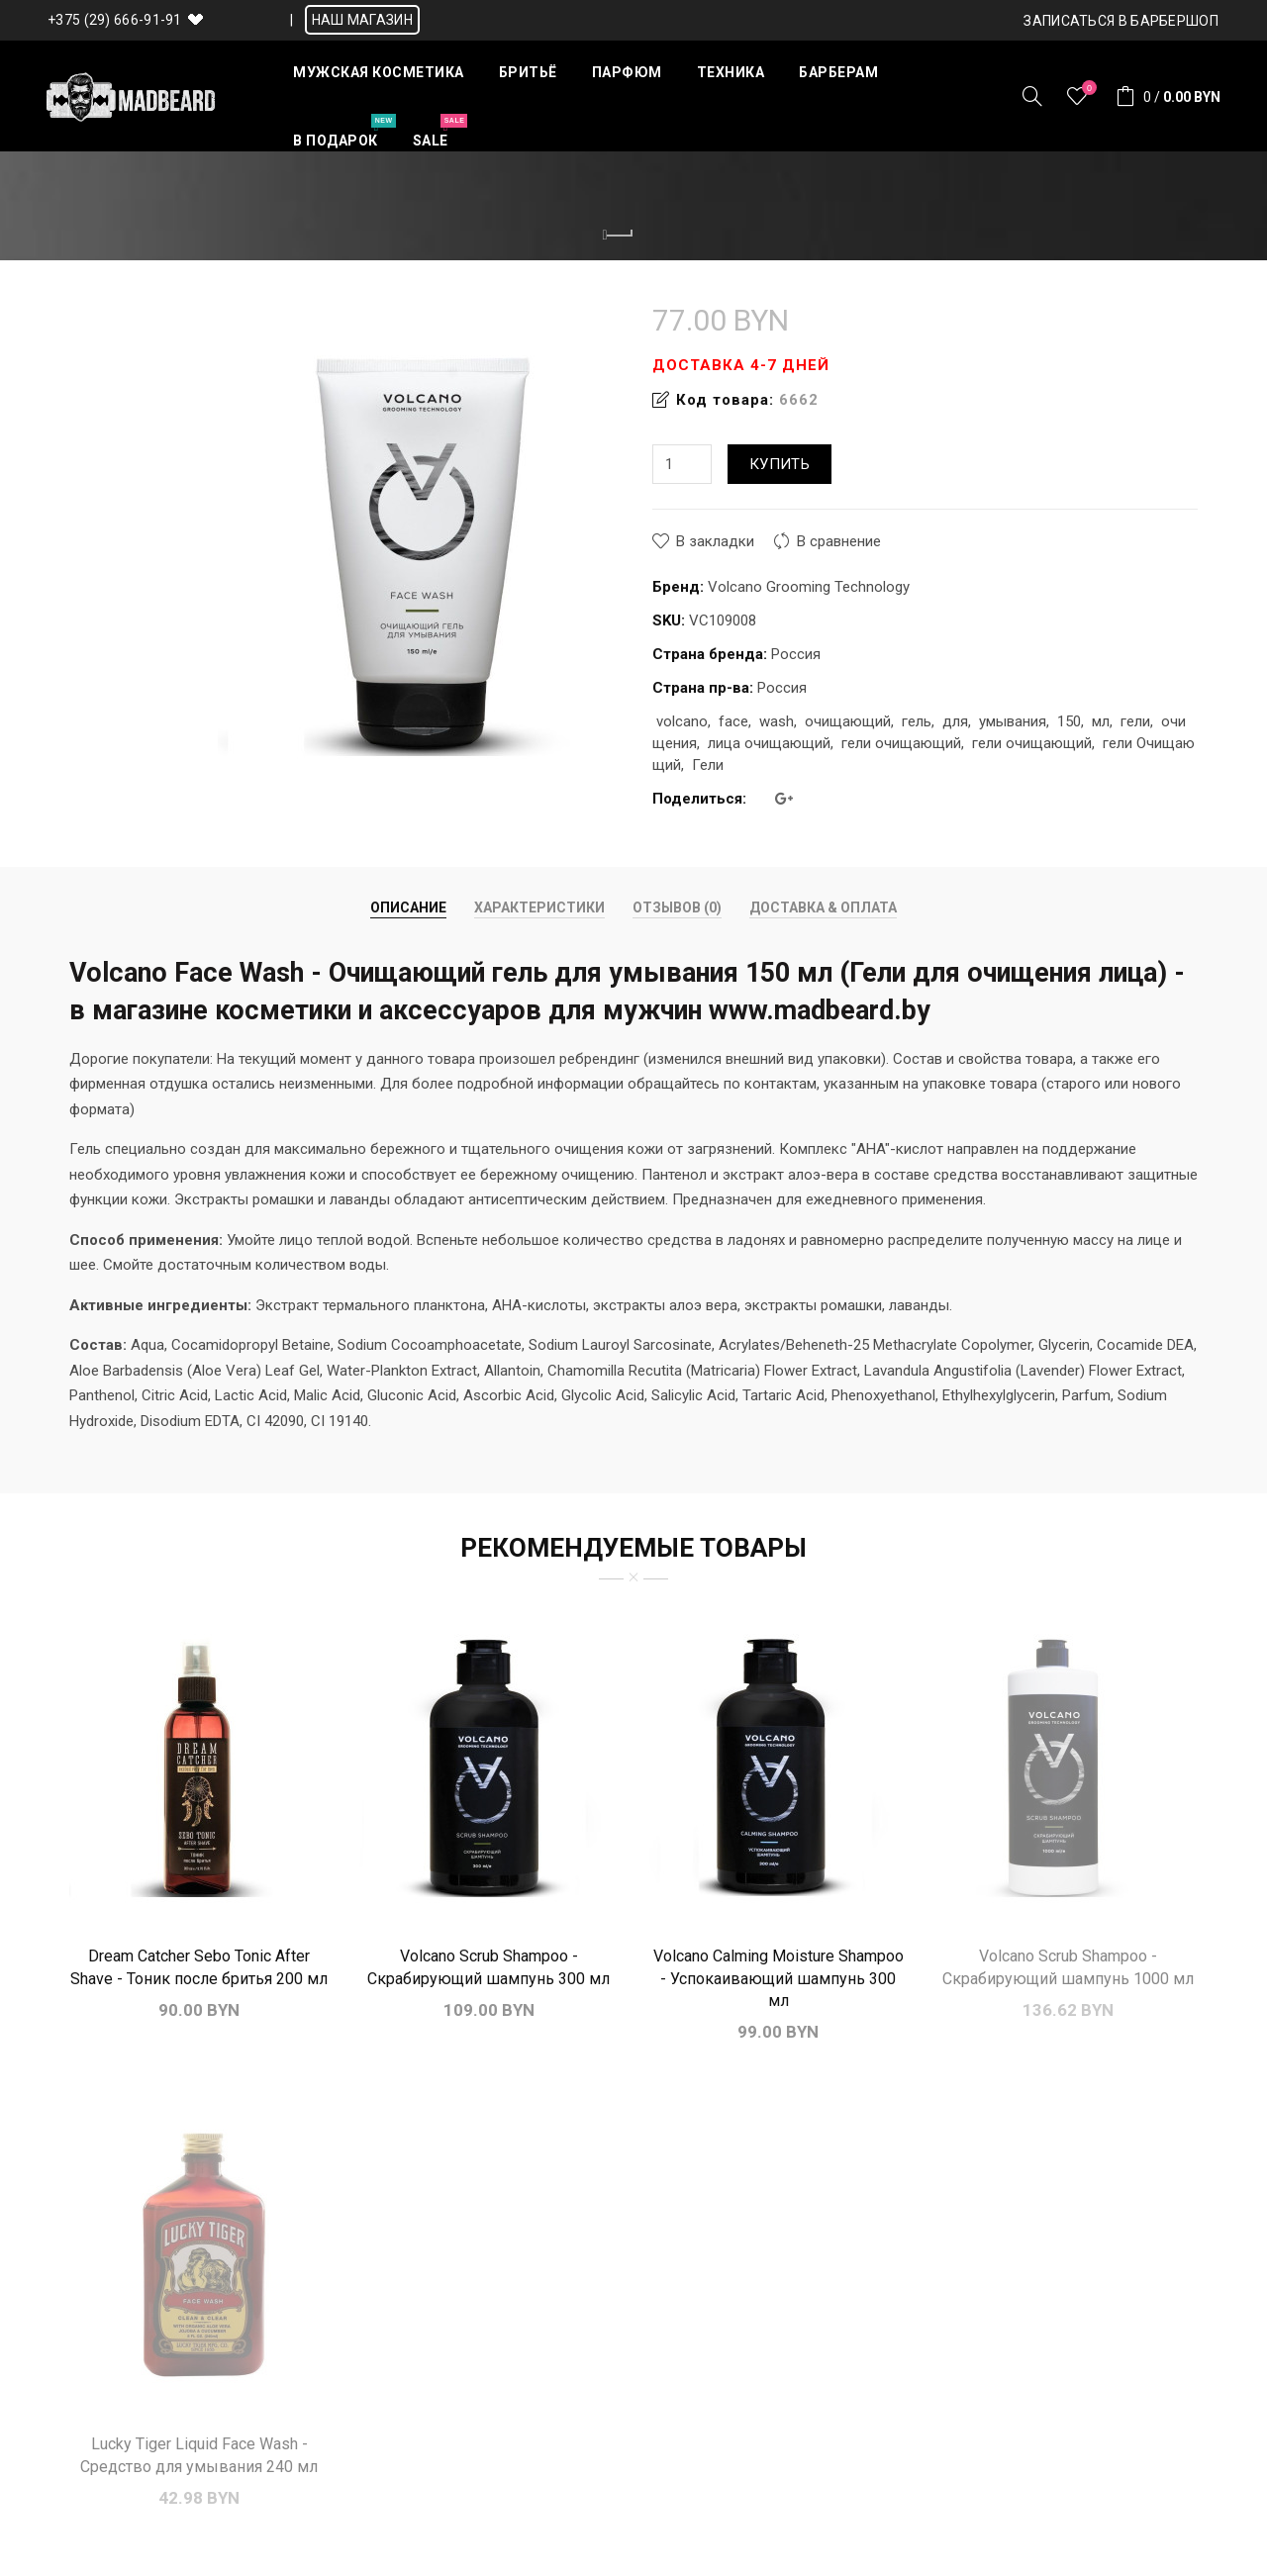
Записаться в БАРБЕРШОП (1120, 21)
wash (776, 721)
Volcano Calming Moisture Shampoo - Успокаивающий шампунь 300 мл (778, 1978)
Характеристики (539, 907)
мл (1101, 721)
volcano (682, 721)
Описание (408, 907)
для (955, 721)
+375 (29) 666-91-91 (115, 20)
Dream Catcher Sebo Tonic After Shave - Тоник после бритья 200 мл (199, 1967)
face (733, 721)
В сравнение (839, 541)
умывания (1012, 721)
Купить (779, 464)
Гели (708, 765)
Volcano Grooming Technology (809, 587)
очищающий (848, 721)
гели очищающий (901, 743)
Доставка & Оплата (823, 907)
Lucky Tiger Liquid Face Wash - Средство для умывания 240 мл (199, 2454)
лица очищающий (769, 743)
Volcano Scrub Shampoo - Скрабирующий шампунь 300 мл (488, 1967)
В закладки (715, 541)
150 (1069, 721)
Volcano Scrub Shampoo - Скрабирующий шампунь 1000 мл (1068, 1967)
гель (916, 721)
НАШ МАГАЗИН (362, 20)
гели (1135, 721)
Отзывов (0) (677, 907)
